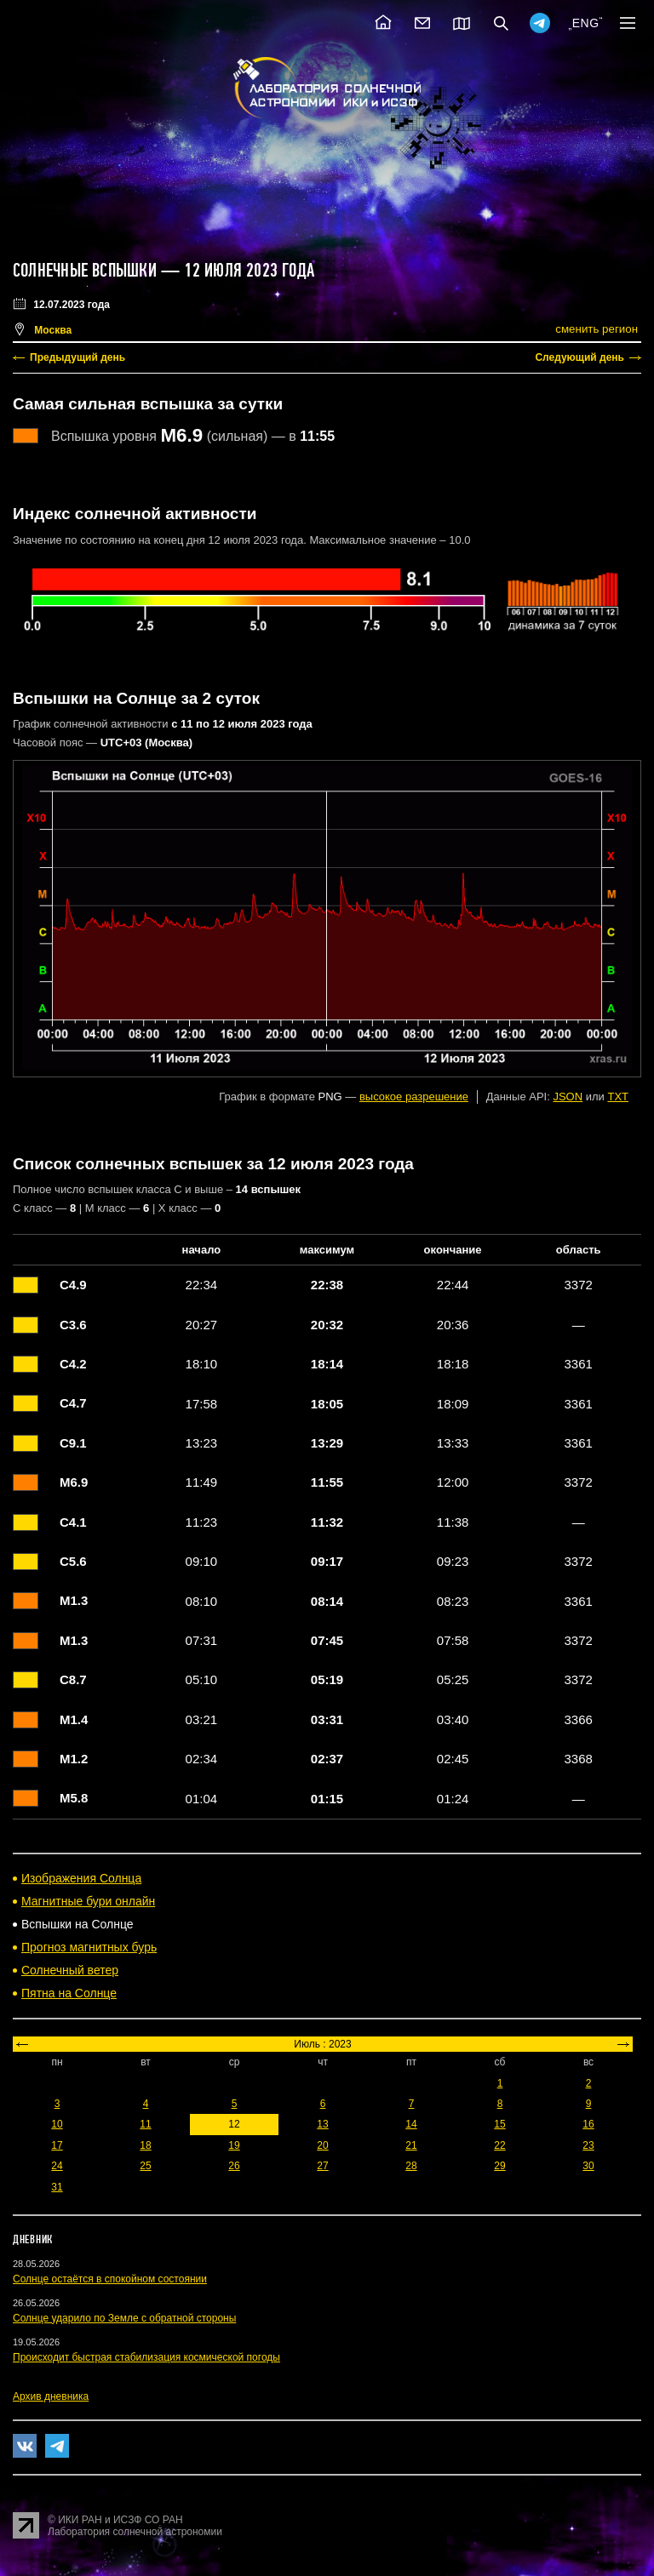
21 (410, 2145)
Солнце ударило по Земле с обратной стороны (124, 2318)
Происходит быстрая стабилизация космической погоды (146, 2357)
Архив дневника (51, 2396)
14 (410, 2124)
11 (145, 2124)
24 (56, 2166)
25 (145, 2166)
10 (56, 2124)
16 (588, 2124)
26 (233, 2166)
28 (410, 2166)
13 (322, 2124)
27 (322, 2166)
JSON (567, 1096)
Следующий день (579, 357)
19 (233, 2145)
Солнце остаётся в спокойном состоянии (110, 2279)
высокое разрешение (413, 1096)
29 (499, 2166)
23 (588, 2145)
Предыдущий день (77, 357)
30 (588, 2166)
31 (56, 2187)
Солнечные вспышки (85, 271)
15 (499, 2124)
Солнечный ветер (69, 1970)
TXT (617, 1096)
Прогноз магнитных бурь (89, 1947)
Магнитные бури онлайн (88, 1901)
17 (56, 2145)
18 (145, 2145)
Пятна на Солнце (69, 1993)
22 (499, 2145)
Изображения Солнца (81, 1878)
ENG (586, 23)
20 (322, 2145)
